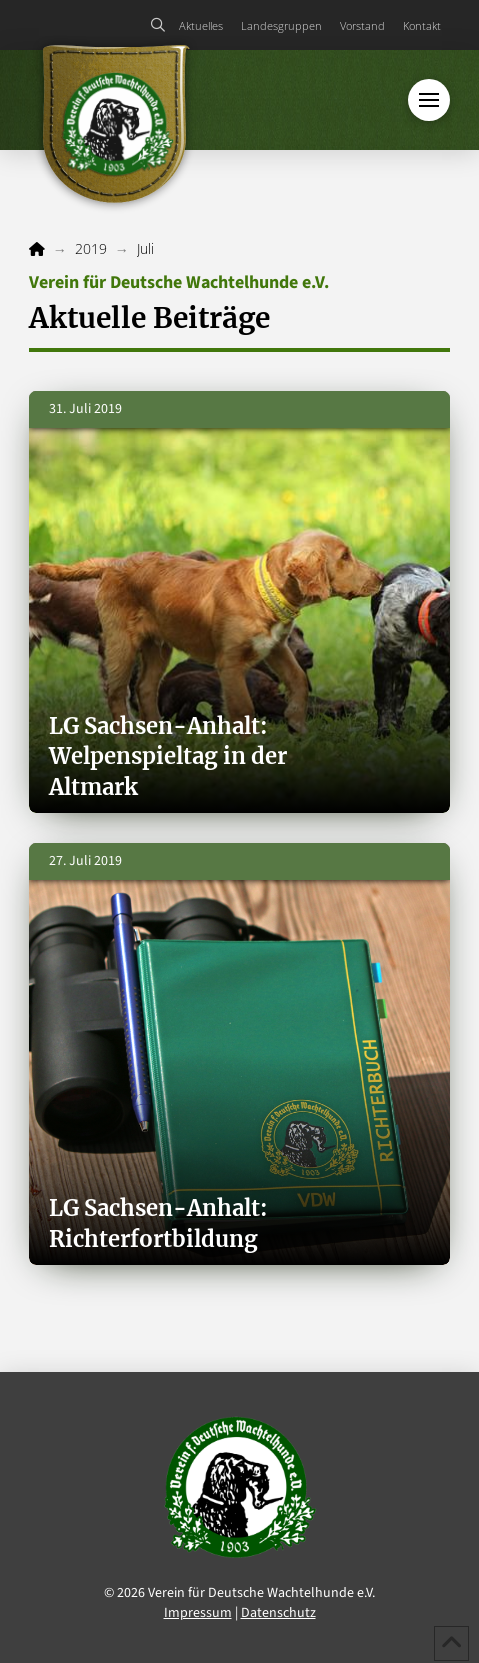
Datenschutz (278, 1613)
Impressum (198, 1613)
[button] (157, 25)
